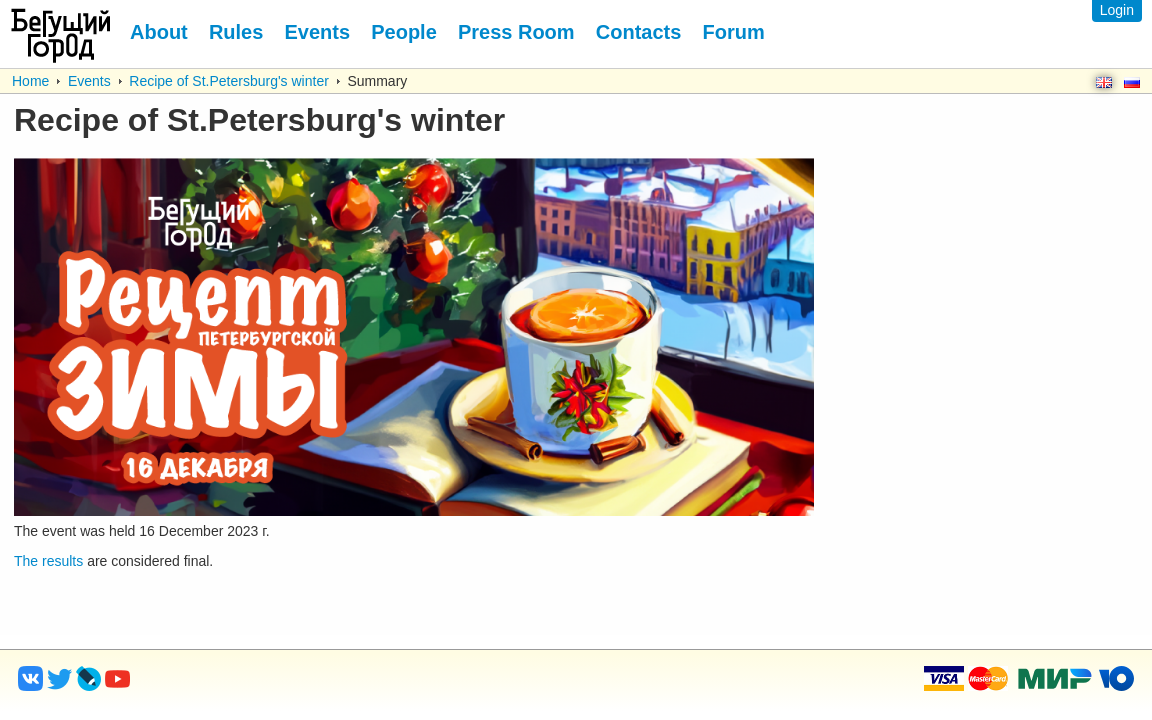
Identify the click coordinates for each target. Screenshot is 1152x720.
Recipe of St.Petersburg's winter (229, 81)
